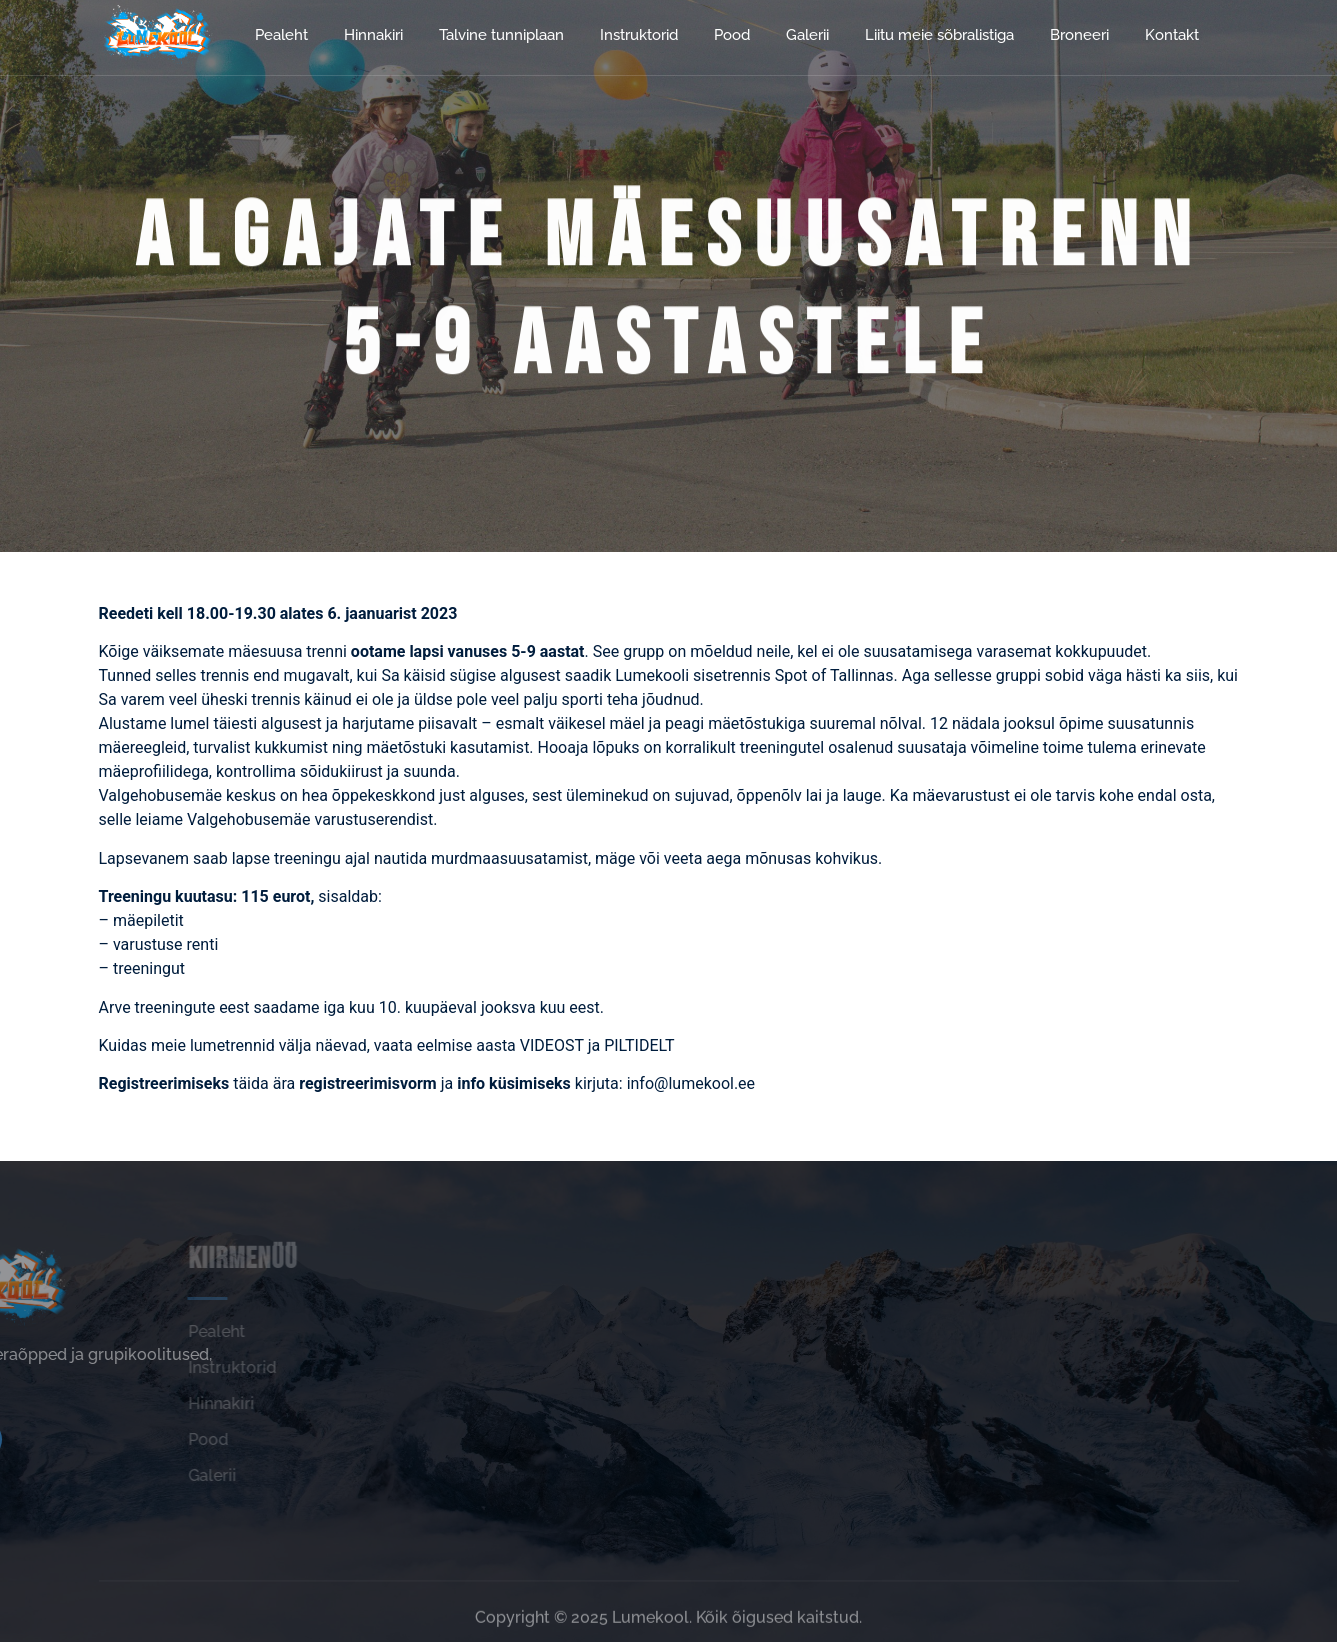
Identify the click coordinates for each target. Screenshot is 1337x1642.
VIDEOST (554, 1045)
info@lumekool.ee (693, 1083)
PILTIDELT (639, 1045)
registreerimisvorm (369, 1083)
